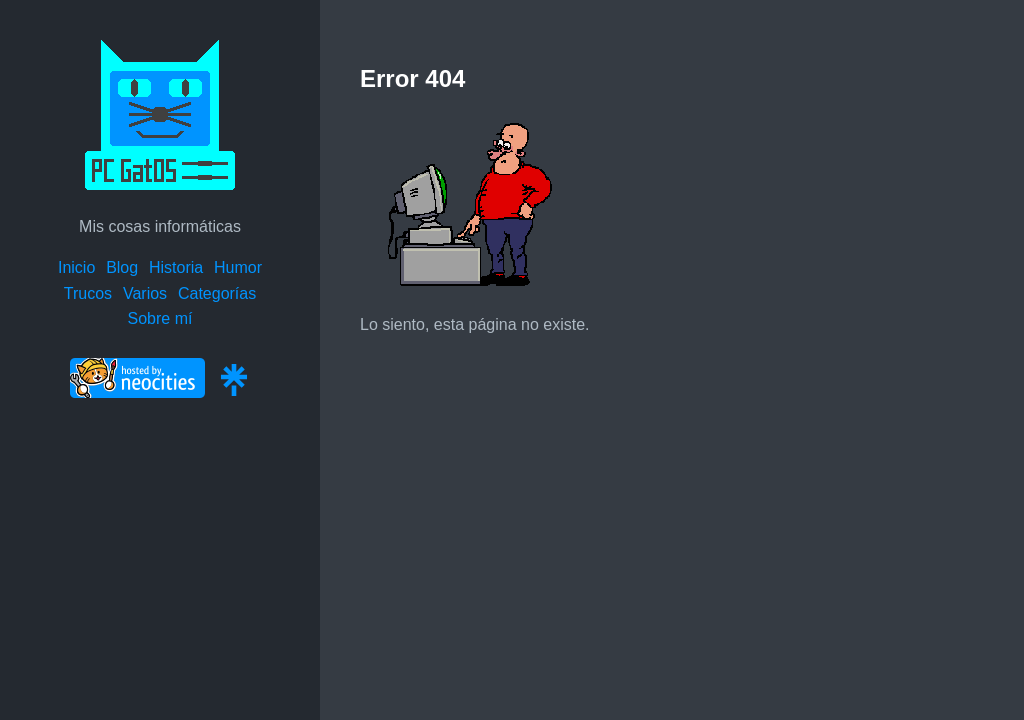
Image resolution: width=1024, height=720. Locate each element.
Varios (145, 293)
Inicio (76, 267)
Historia (176, 267)
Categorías (217, 293)
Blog (122, 267)
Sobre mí (160, 318)
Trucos (88, 293)
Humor (238, 267)
